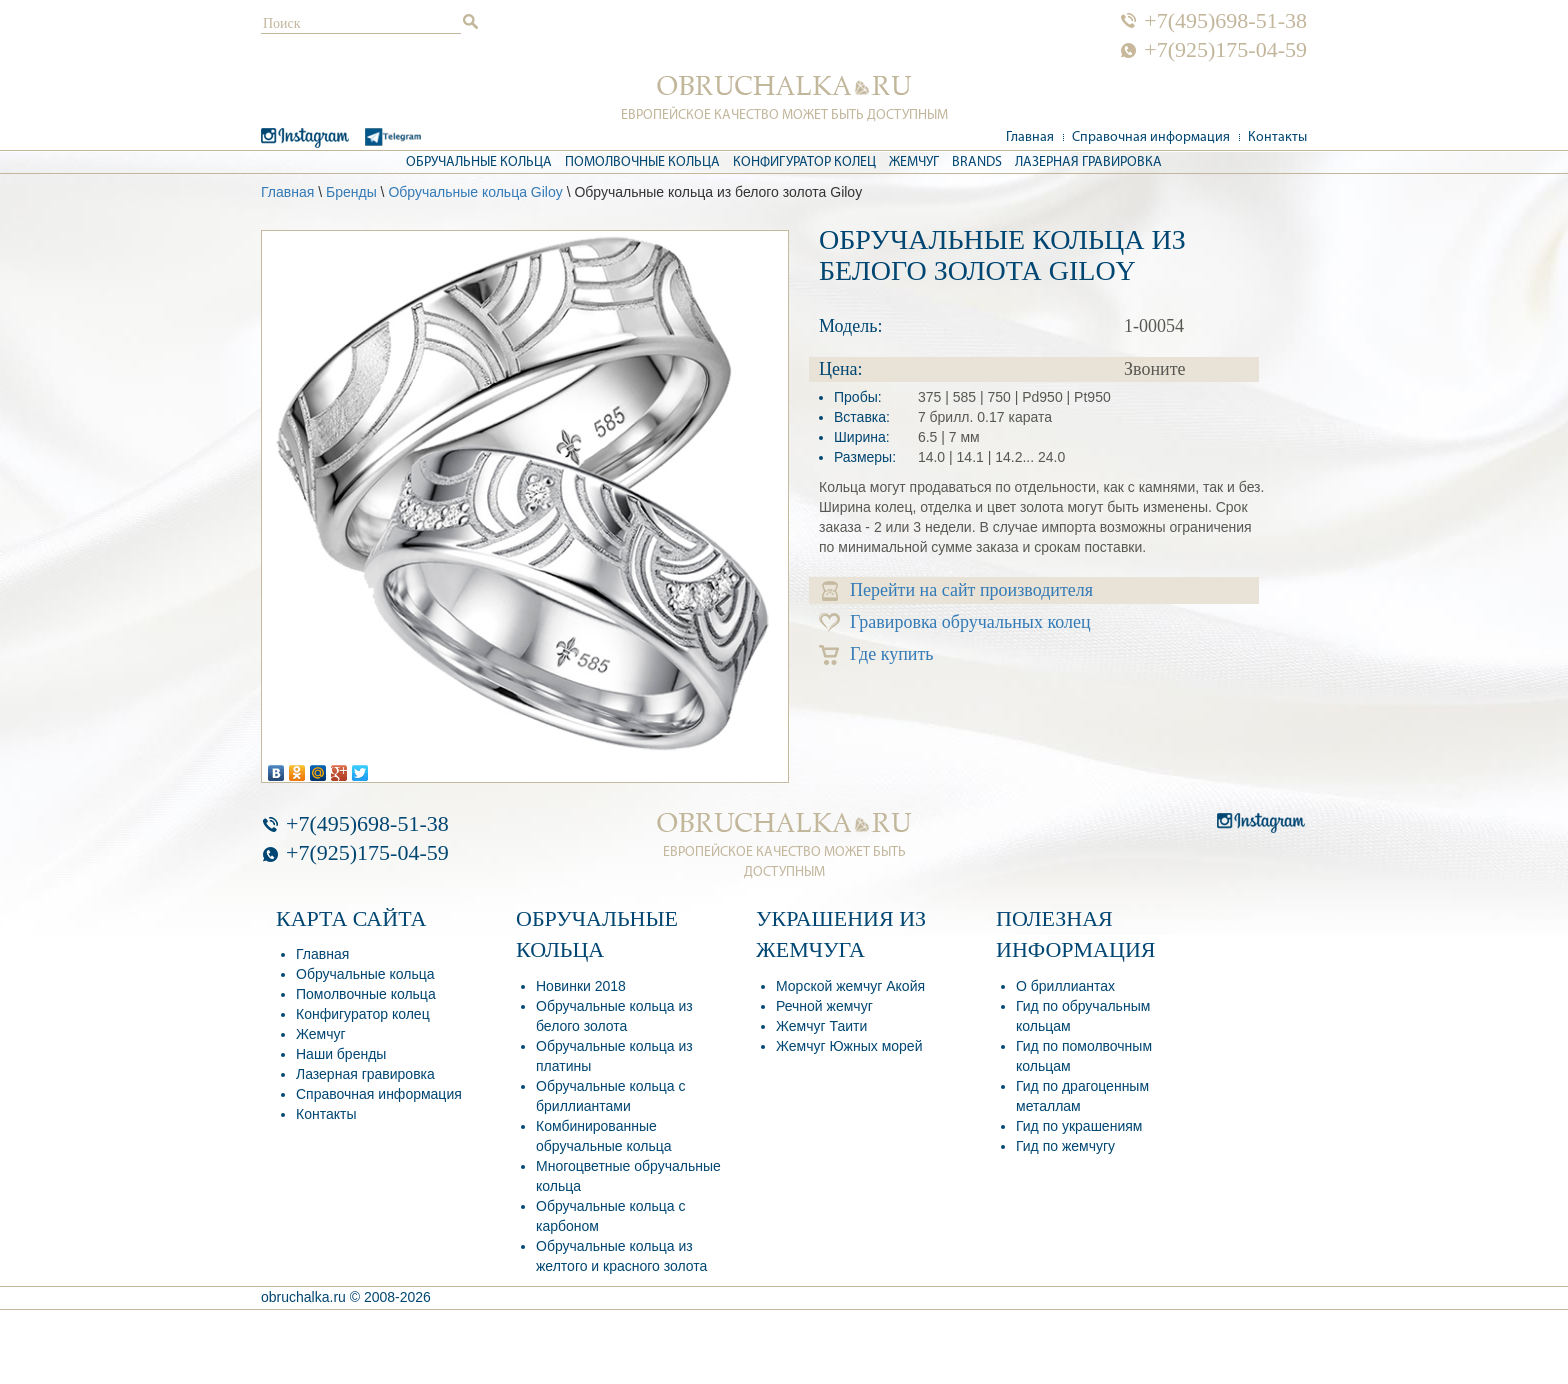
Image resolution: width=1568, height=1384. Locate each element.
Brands (977, 162)
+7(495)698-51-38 (1225, 21)
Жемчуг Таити (821, 1026)
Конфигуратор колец (804, 162)
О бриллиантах (1065, 986)
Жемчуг (914, 162)
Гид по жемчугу (1065, 1146)
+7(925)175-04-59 (1225, 50)
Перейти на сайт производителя (957, 590)
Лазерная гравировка (1088, 162)
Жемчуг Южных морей (849, 1046)
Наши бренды (341, 1054)
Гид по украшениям (1079, 1126)
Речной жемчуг (824, 1006)
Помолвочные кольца (642, 162)
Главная (1030, 137)
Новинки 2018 (581, 986)
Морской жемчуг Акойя (850, 986)
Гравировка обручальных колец (955, 622)
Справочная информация (1151, 137)
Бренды (351, 192)
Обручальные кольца (479, 162)
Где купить (876, 654)
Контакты (1277, 137)
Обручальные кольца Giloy (475, 192)
